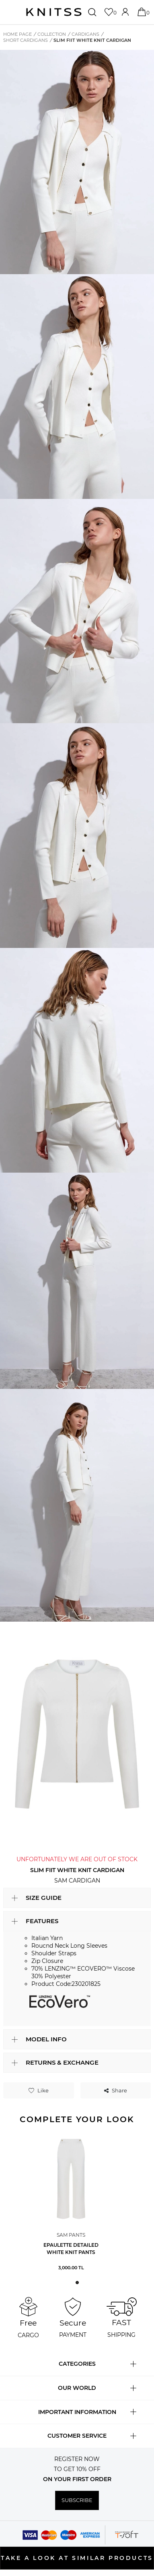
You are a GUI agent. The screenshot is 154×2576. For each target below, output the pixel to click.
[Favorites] (110, 12)
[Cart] (143, 12)
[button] (77, 2282)
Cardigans (85, 34)
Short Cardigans (25, 40)
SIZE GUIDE (44, 1897)
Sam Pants (71, 2235)
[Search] (93, 12)
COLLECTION (51, 34)
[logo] (54, 12)
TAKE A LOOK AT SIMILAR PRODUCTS (77, 2558)
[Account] (126, 12)
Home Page (17, 34)
